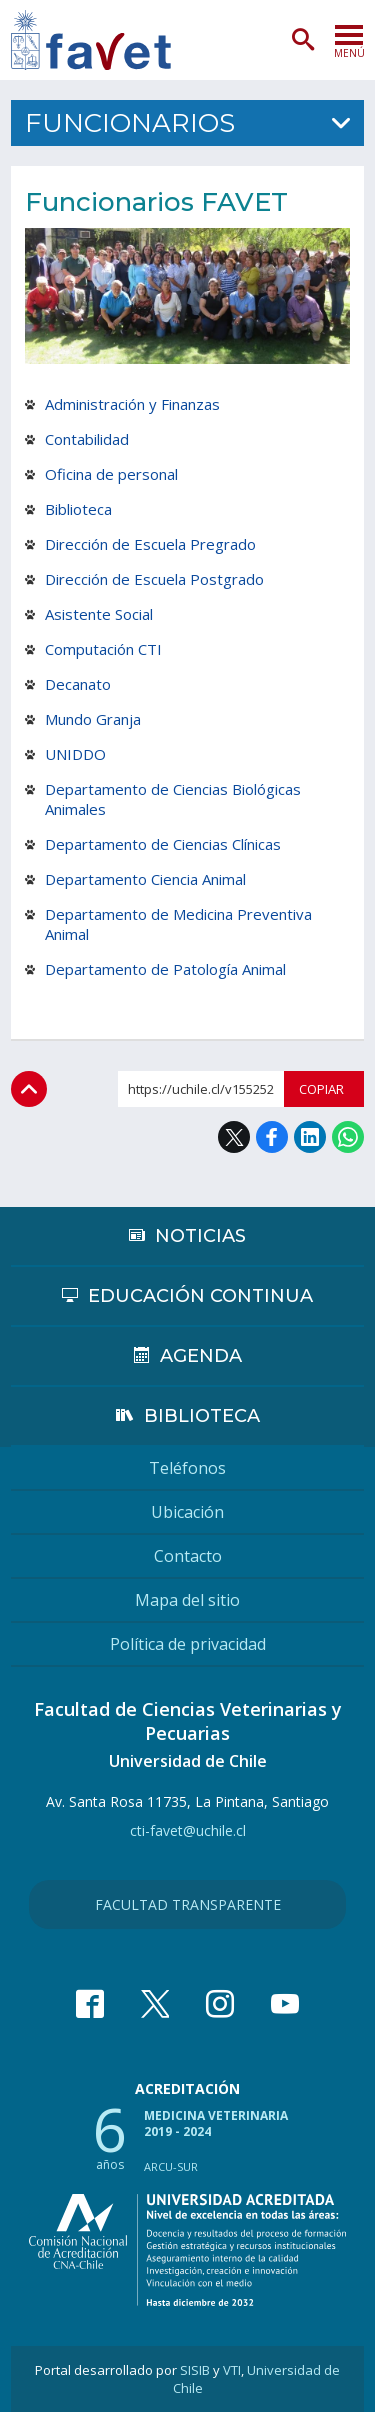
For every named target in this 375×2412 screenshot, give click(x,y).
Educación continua (200, 1296)
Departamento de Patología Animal (165, 969)
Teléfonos (187, 1468)
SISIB (195, 2370)
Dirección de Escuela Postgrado (154, 579)
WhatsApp (348, 1137)
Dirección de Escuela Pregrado (150, 544)
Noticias (200, 1236)
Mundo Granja (93, 719)
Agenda (201, 1356)
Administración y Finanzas (132, 404)
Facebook (272, 1137)
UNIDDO (75, 754)
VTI (232, 2370)
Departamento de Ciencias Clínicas (163, 844)
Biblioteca (78, 509)
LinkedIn (310, 1137)
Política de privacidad (188, 1644)
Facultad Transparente (188, 1904)
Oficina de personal (111, 474)
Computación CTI (103, 649)
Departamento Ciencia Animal (145, 879)
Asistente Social (99, 614)
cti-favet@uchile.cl (188, 1830)
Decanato (78, 684)
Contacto (188, 1556)
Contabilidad (87, 439)
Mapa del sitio (187, 1600)
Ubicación (187, 1512)
